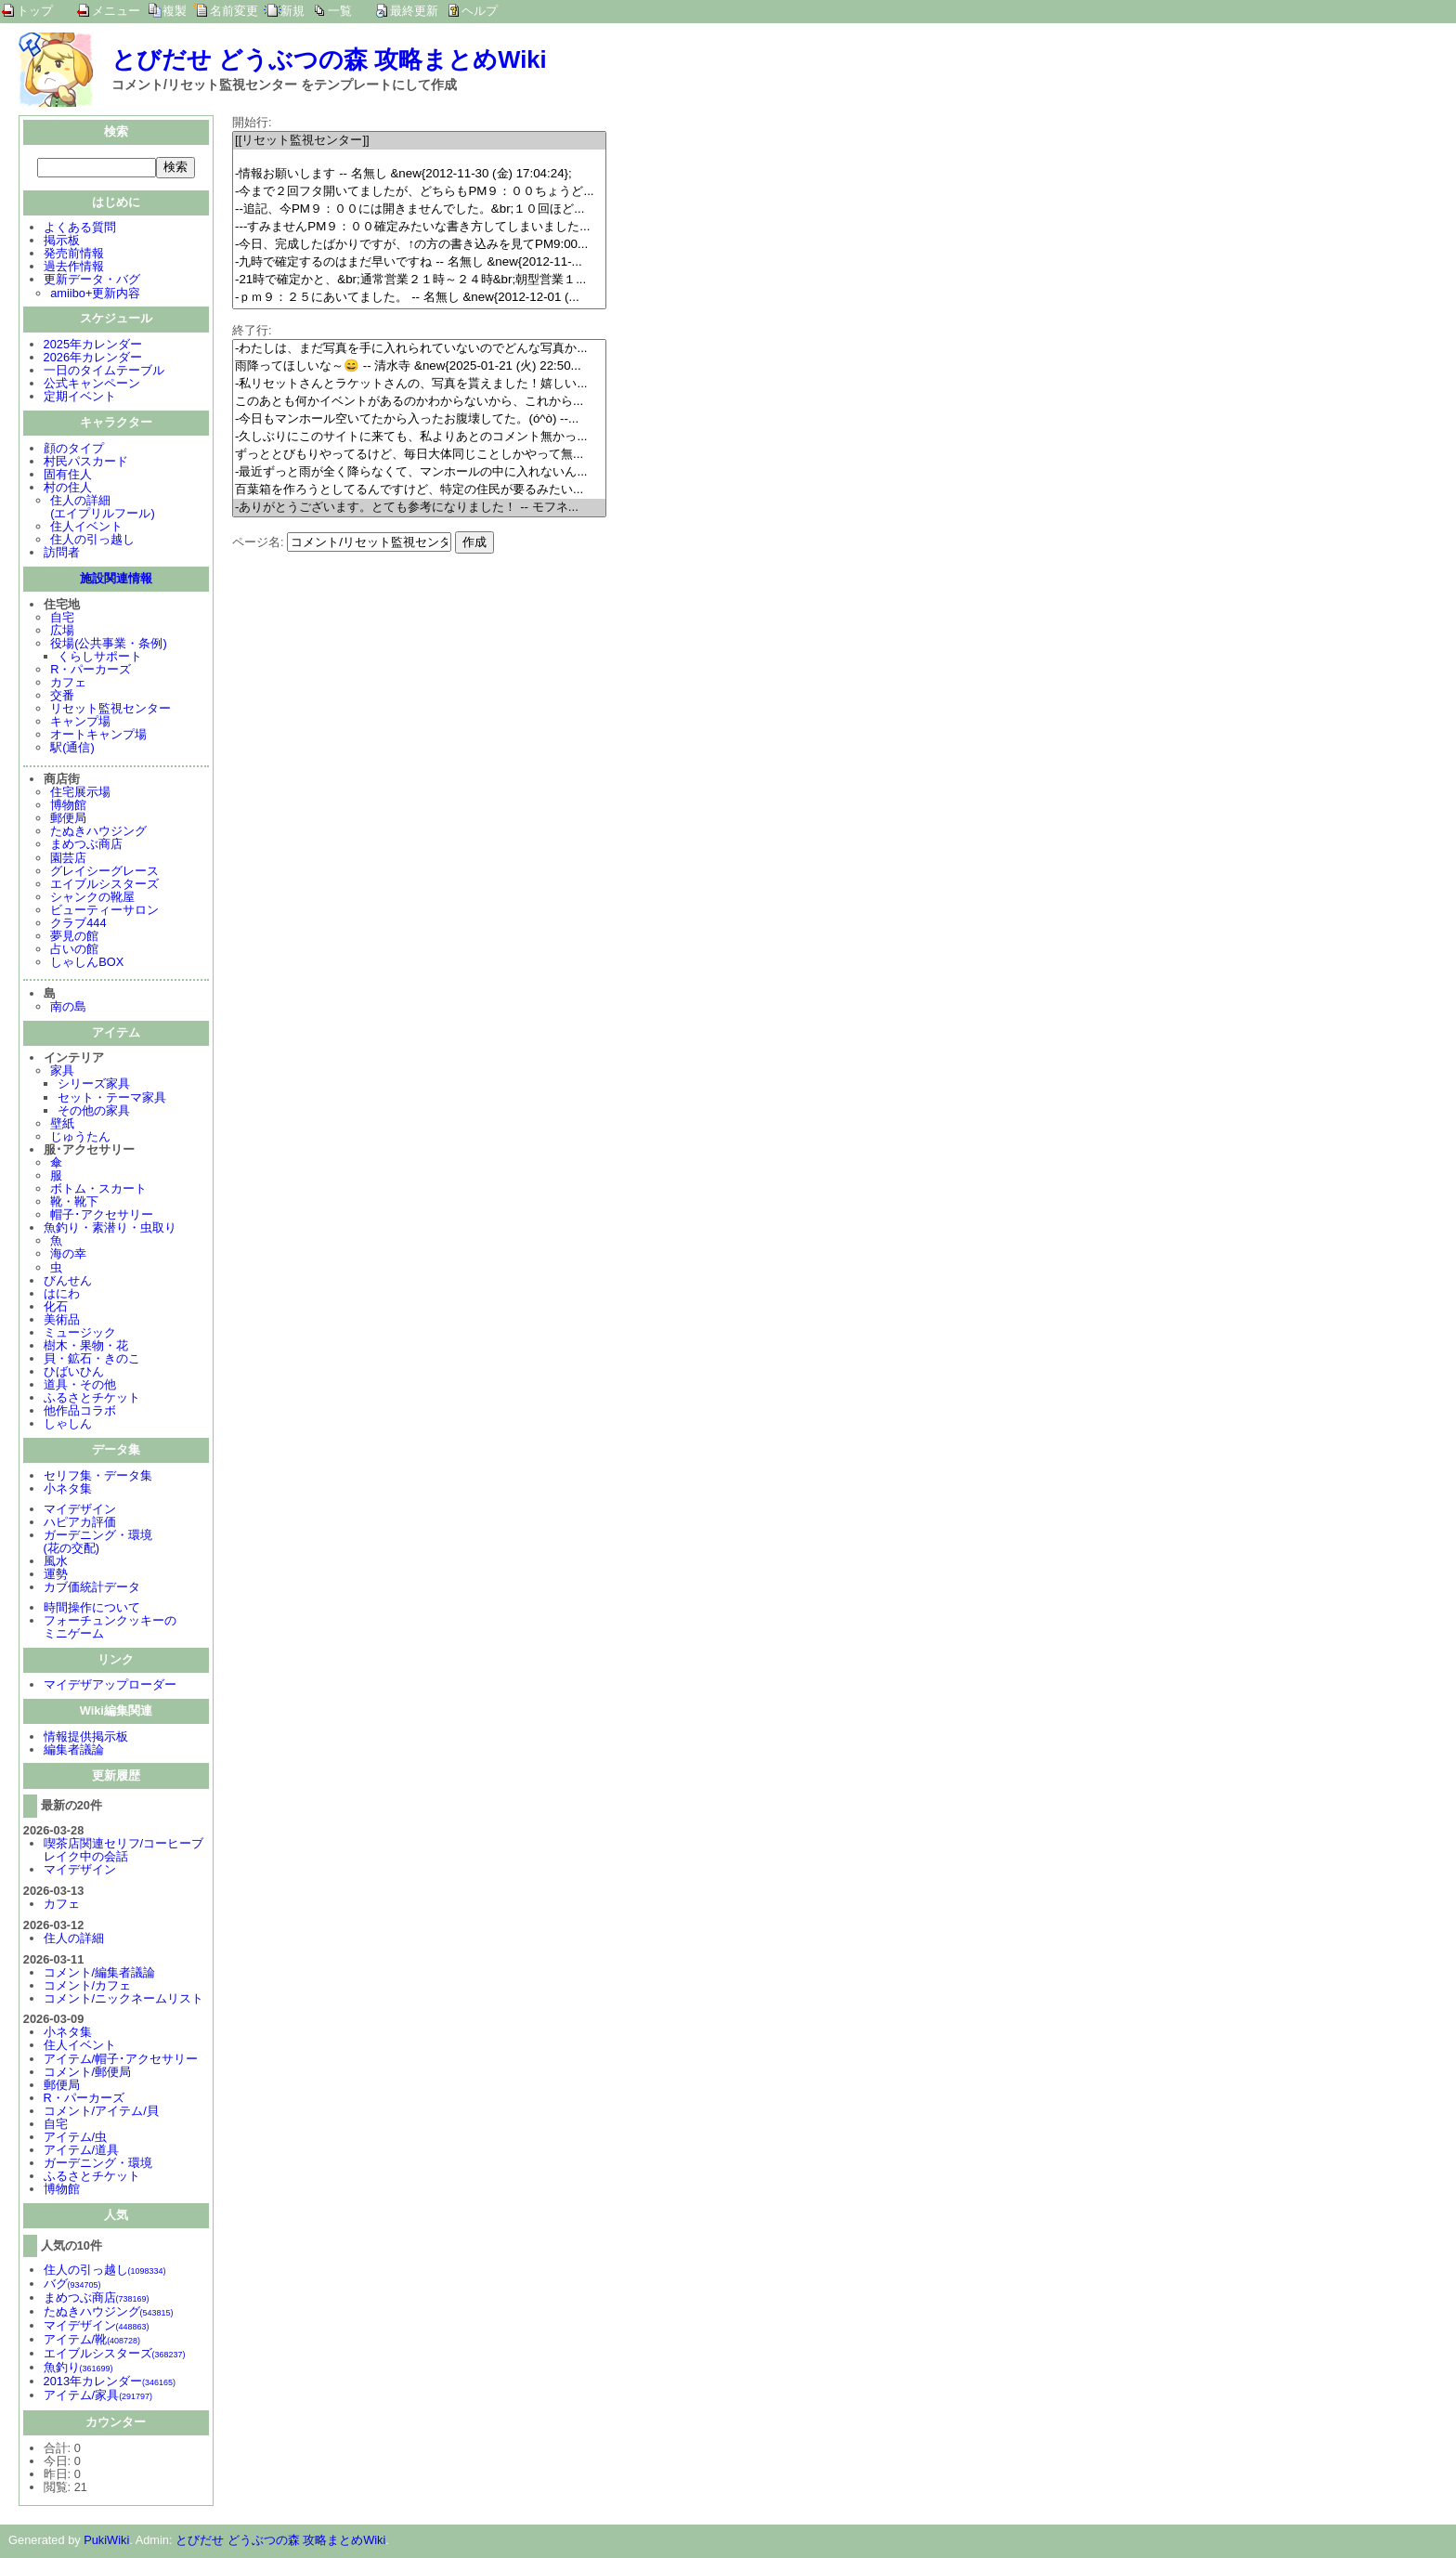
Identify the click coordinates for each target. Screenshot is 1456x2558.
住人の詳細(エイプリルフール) (102, 508)
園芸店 (68, 860)
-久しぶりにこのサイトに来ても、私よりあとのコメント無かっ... (419, 437)
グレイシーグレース (104, 873)
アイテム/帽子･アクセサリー (121, 2061)
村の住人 (68, 489)
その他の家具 (94, 1112)
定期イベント (80, 398)
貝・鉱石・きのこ (92, 1360)
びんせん (68, 1282)
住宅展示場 (80, 794)
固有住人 (68, 476)
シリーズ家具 (94, 1085)
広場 (62, 632)
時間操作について (92, 1609)
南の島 (68, 1008)
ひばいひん (74, 1373)
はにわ (62, 1295)
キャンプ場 (80, 723)
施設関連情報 (116, 580)
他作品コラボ (80, 1412)
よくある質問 (80, 229)
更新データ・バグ (92, 281)
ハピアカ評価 (80, 1524)
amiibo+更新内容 (95, 295)
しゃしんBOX (87, 964)
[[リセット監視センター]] (419, 141)
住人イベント (86, 528)
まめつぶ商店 (86, 846)
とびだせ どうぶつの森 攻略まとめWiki (329, 59)
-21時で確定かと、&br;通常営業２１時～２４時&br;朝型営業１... (419, 280)
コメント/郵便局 (88, 2074)
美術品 (62, 1321)
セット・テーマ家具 (112, 1099)
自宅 (62, 619)
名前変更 (234, 11)
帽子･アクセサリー (101, 1216)
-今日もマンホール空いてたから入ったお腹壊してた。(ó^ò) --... (419, 419)
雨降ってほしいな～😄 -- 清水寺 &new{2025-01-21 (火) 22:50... (419, 366)
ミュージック (80, 1334)
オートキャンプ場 (98, 736)
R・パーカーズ (90, 671)
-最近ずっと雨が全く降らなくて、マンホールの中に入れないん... (419, 472)
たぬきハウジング (98, 833)
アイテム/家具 (98, 2397)
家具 (62, 1072)
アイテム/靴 (92, 2341)
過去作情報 (74, 268)
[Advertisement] (388, 684)
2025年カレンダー (93, 346)
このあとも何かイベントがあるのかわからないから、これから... (419, 402)
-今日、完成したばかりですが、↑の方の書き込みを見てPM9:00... (419, 245)
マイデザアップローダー (110, 1686)
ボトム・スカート (98, 1190)
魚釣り (78, 2369)
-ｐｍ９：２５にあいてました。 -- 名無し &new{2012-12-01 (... (419, 298)
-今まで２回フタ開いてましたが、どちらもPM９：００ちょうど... (419, 192)
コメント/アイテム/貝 (101, 2113)
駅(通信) (72, 749)
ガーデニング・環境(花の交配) (98, 1543)
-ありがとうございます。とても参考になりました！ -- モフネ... (419, 507)
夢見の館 (74, 938)
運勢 (56, 1576)
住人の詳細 (74, 1940)
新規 (292, 11)
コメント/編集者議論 (100, 1974)
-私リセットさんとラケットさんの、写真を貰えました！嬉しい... (419, 384)
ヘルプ (480, 11)
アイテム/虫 (76, 2139)
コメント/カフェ (88, 1987)
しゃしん (68, 1425)
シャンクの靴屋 (92, 899)
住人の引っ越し (92, 541)
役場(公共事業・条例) (108, 645)
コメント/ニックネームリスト (124, 2000)
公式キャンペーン (92, 385)
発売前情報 (74, 255)
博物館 (68, 807)
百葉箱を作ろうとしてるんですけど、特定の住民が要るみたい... (419, 490)
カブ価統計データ (92, 1589)
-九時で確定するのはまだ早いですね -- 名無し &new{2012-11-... (419, 262)
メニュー (116, 11)
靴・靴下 (74, 1203)
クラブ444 (78, 925)
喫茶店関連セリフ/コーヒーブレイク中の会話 (124, 1851)
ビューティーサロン (104, 912)
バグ (72, 2285)
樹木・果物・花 (86, 1347)
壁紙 (62, 1125)
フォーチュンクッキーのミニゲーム (110, 1628)
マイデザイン (80, 1511)
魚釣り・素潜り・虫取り (110, 1229)
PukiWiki (106, 2542)
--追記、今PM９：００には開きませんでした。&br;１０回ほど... (419, 209)
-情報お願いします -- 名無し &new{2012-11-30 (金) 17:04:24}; (419, 174)
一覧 (340, 11)
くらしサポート (100, 658)
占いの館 (74, 951)
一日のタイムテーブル (104, 372)
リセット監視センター (110, 710)
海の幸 (68, 1255)
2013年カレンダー (110, 2383)
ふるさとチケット (92, 1399)
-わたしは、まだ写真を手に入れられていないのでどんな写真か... (419, 349)
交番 (62, 697)
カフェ (68, 684)
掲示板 (62, 242)
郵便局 (68, 820)
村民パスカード (86, 463)
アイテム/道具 (82, 2152)
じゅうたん (80, 1138)
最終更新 (414, 11)
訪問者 (62, 554)
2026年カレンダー (93, 359)
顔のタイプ (74, 450)
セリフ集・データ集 (98, 1477)
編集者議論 (74, 1751)
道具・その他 (80, 1386)
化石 (56, 1308)
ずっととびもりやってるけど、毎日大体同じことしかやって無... (419, 454)
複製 (174, 11)
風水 (56, 1563)
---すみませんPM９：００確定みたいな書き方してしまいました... (419, 227)
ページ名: (258, 542)
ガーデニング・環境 (98, 2165)
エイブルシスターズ (104, 886)
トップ (35, 11)
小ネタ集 (68, 1490)
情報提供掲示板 (86, 1738)
